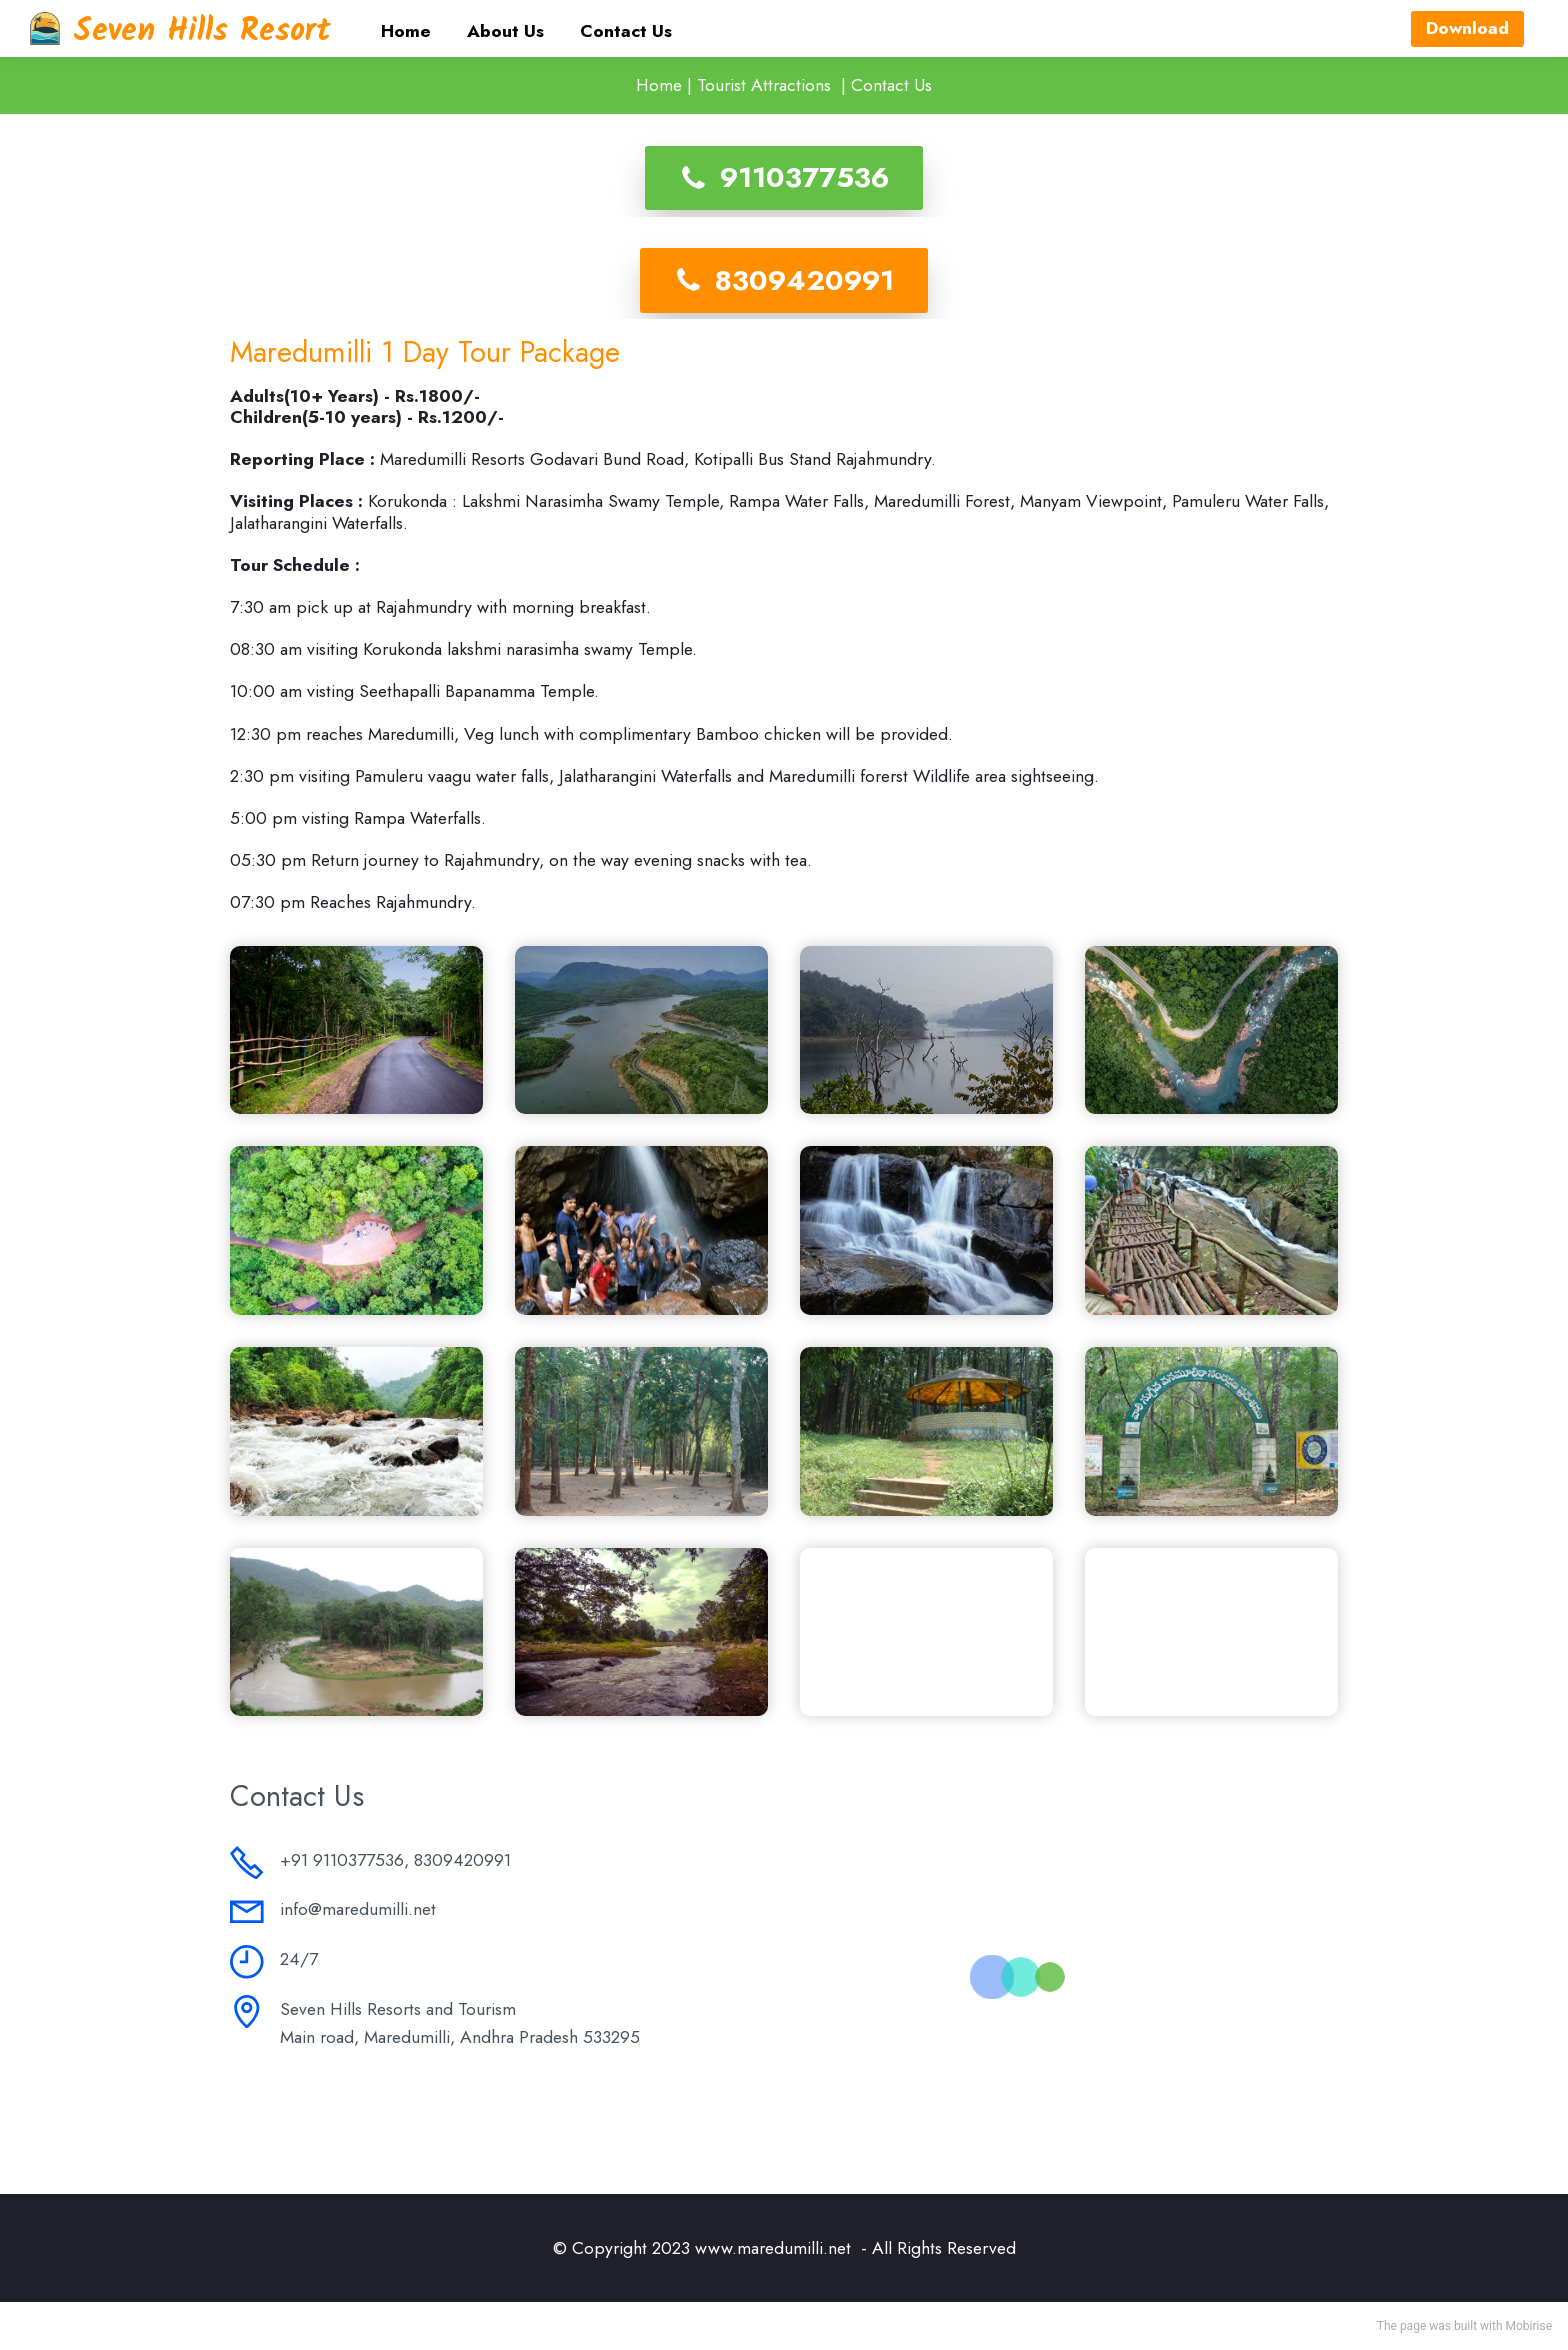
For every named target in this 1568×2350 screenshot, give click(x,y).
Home (406, 31)
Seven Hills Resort (202, 31)
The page (1401, 2326)
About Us (505, 31)
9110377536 (784, 177)
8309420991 (784, 280)
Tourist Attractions (764, 85)
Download (1467, 28)
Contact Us (626, 31)
